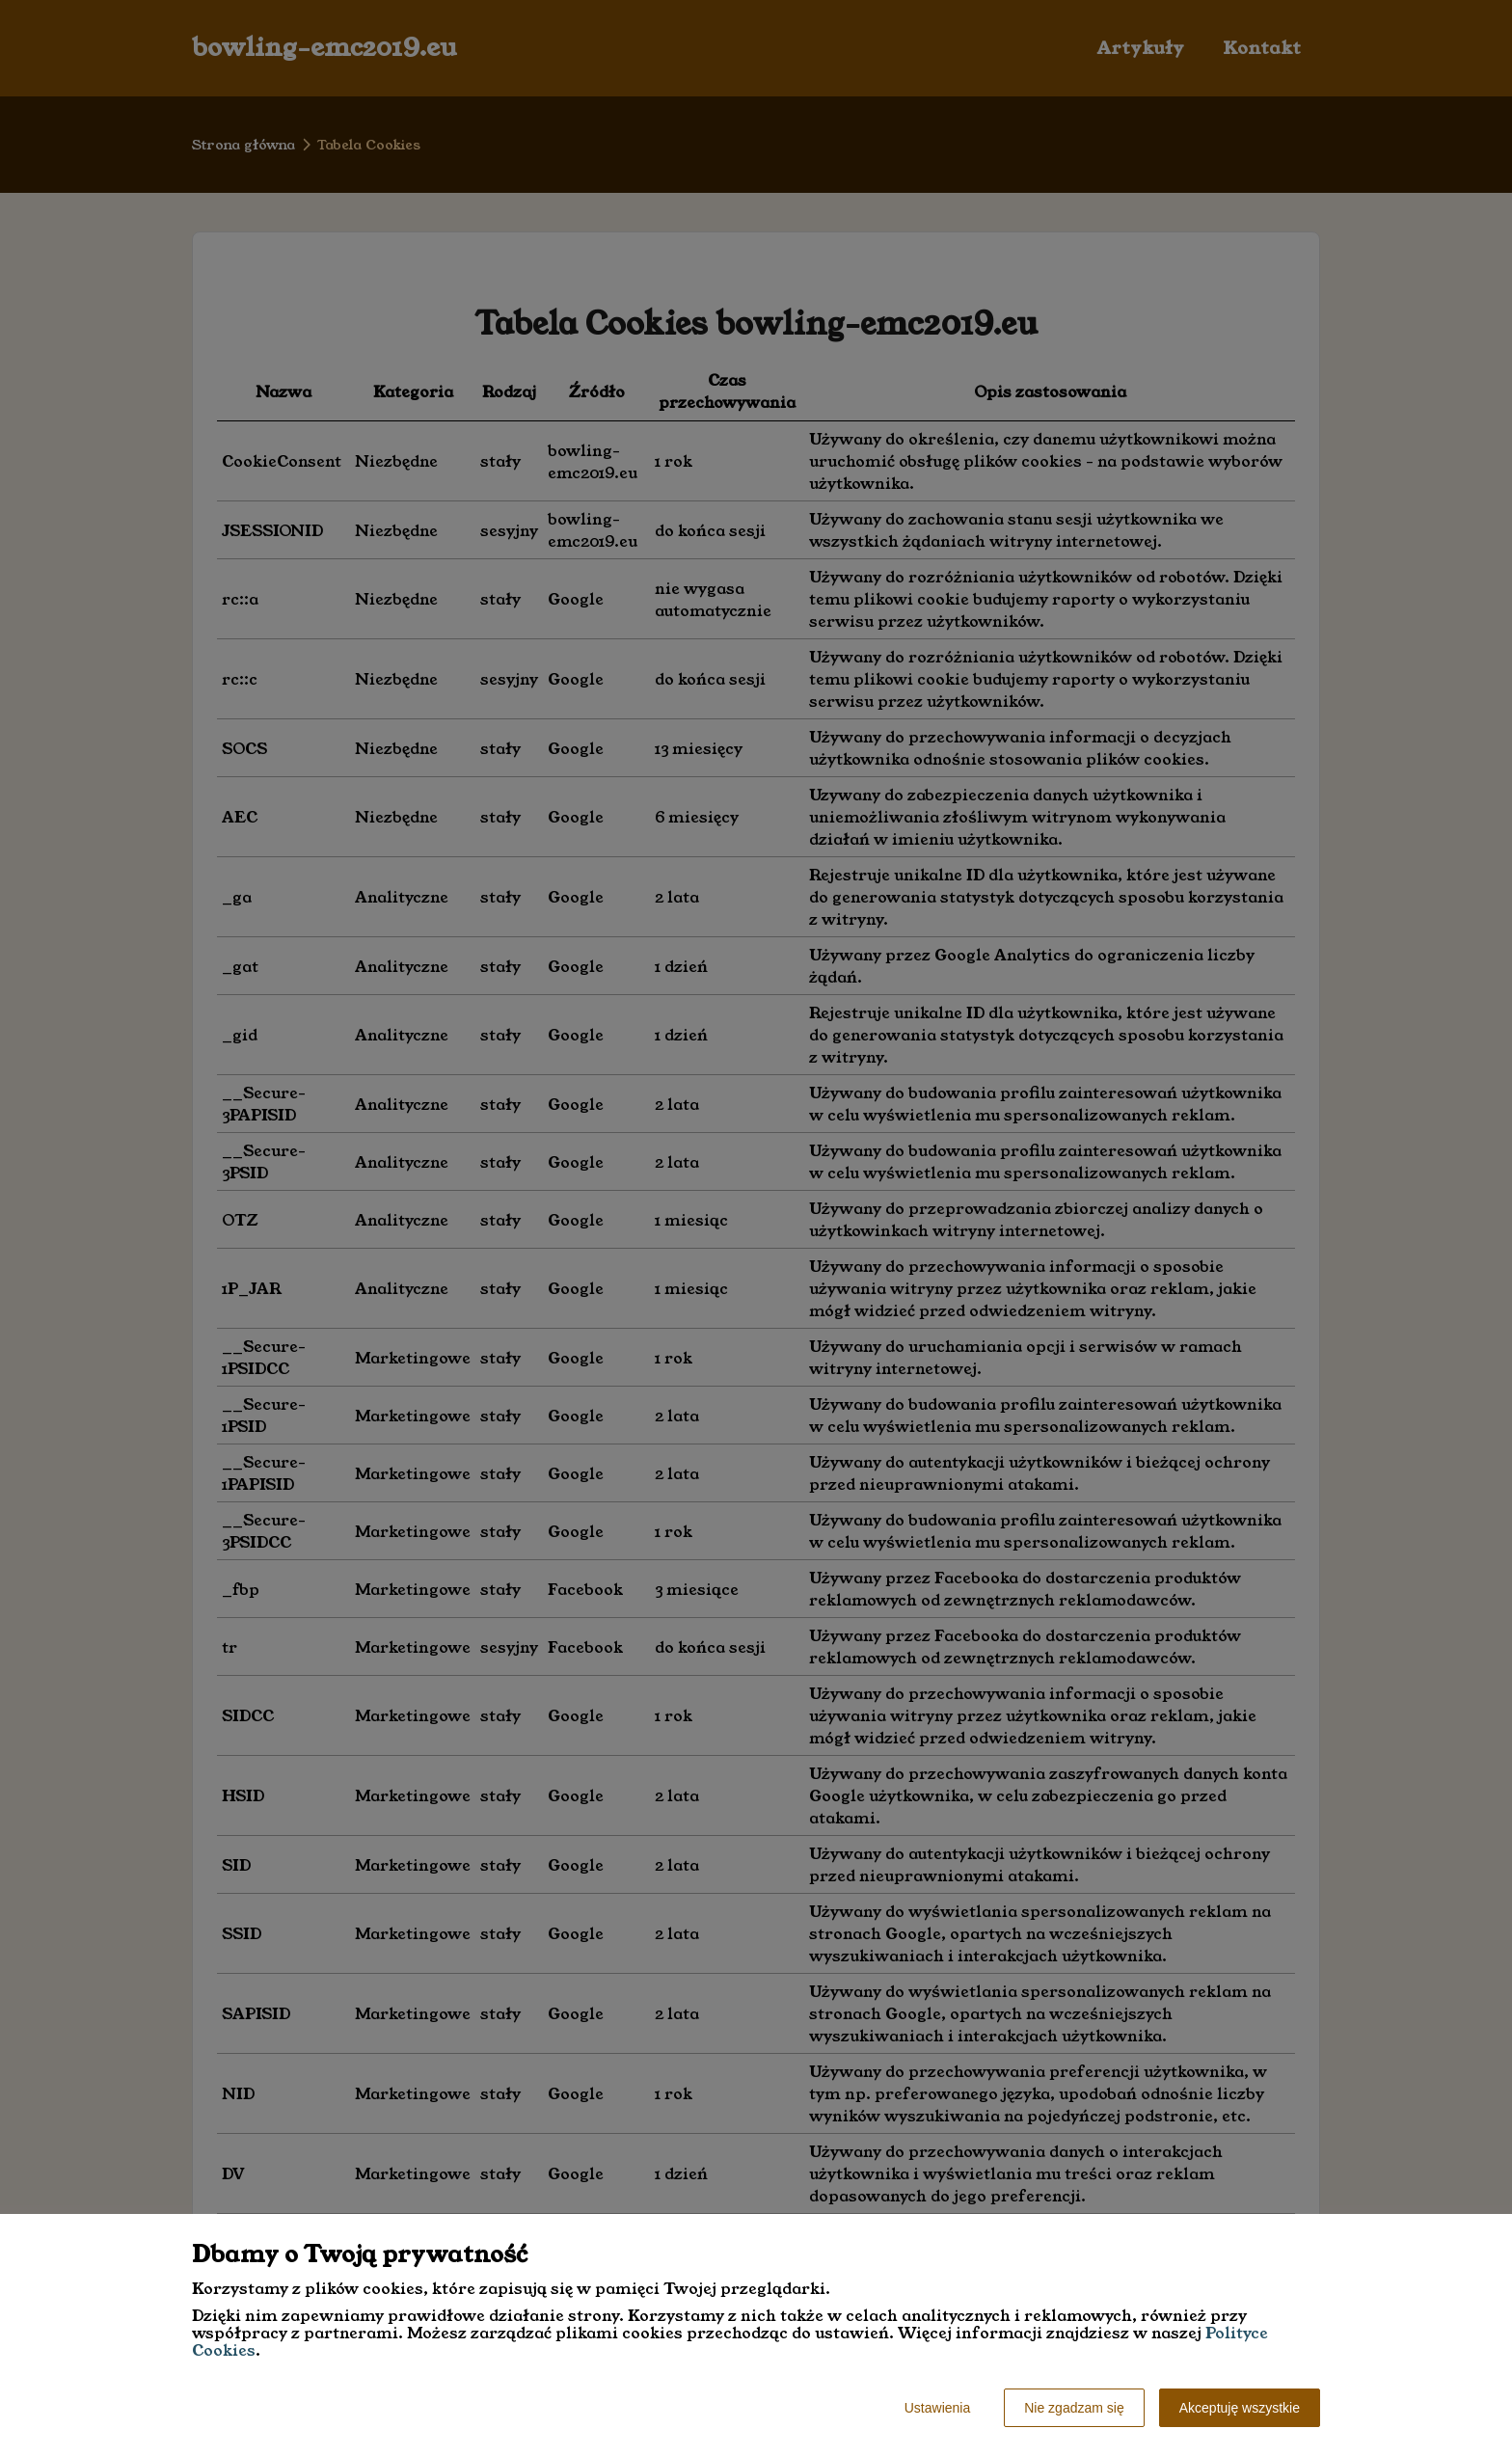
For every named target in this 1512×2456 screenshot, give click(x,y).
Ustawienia (937, 2408)
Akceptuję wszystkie (1239, 2408)
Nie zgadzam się (1074, 2408)
